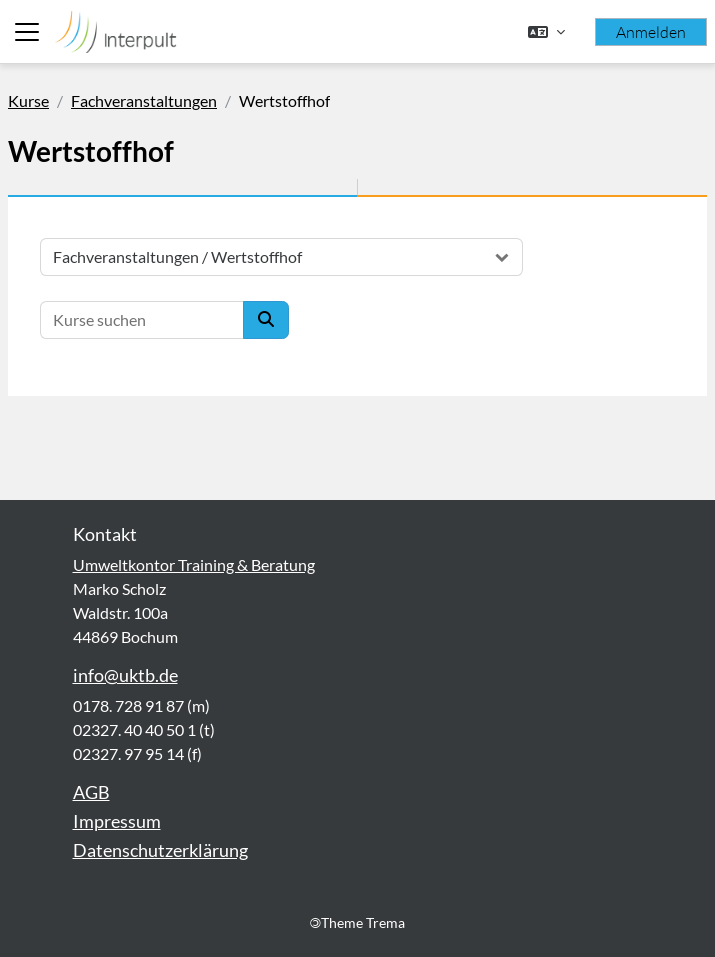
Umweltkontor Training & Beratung (194, 564)
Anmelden (651, 32)
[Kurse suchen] (142, 320)
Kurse (28, 100)
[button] (546, 32)
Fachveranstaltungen (144, 100)
